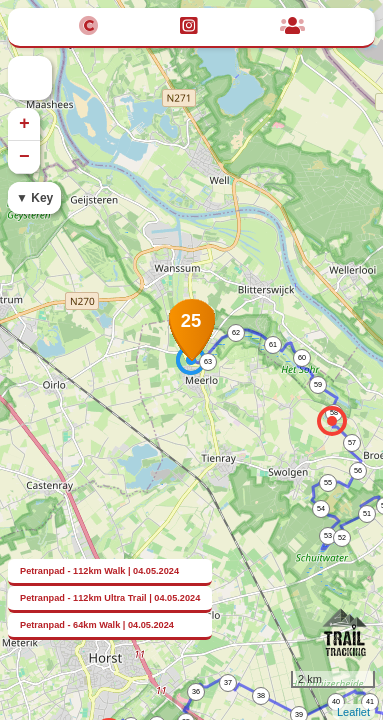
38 (261, 695)
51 (367, 513)
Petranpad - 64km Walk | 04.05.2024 (97, 625)
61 (273, 344)
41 (370, 701)
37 (228, 682)
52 (342, 537)
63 (208, 361)
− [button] (24, 157)
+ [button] (24, 124)
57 (352, 442)
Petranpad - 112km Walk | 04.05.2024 (99, 571)
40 (336, 701)
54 (321, 508)
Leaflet (353, 712)
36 (196, 691)
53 (328, 535)
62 (236, 332)
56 (358, 470)
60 (302, 357)
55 (328, 482)
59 (318, 384)
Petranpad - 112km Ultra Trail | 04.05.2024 (110, 598)
